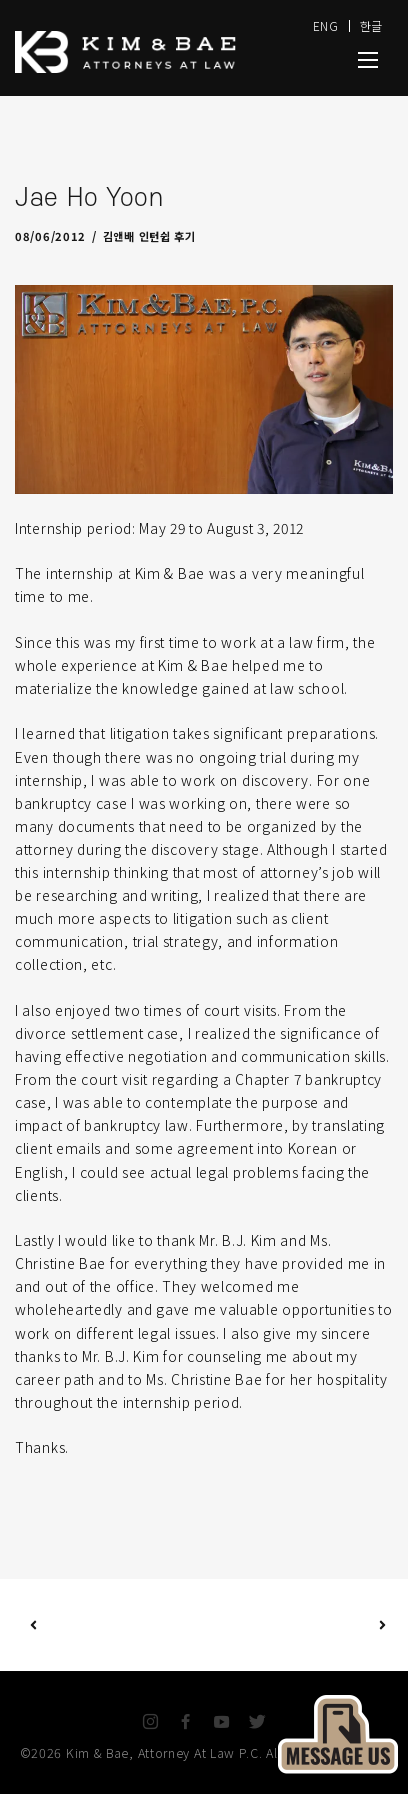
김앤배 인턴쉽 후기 (149, 236)
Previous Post (33, 1624)
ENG (326, 25)
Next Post (293, 1625)
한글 (371, 25)
